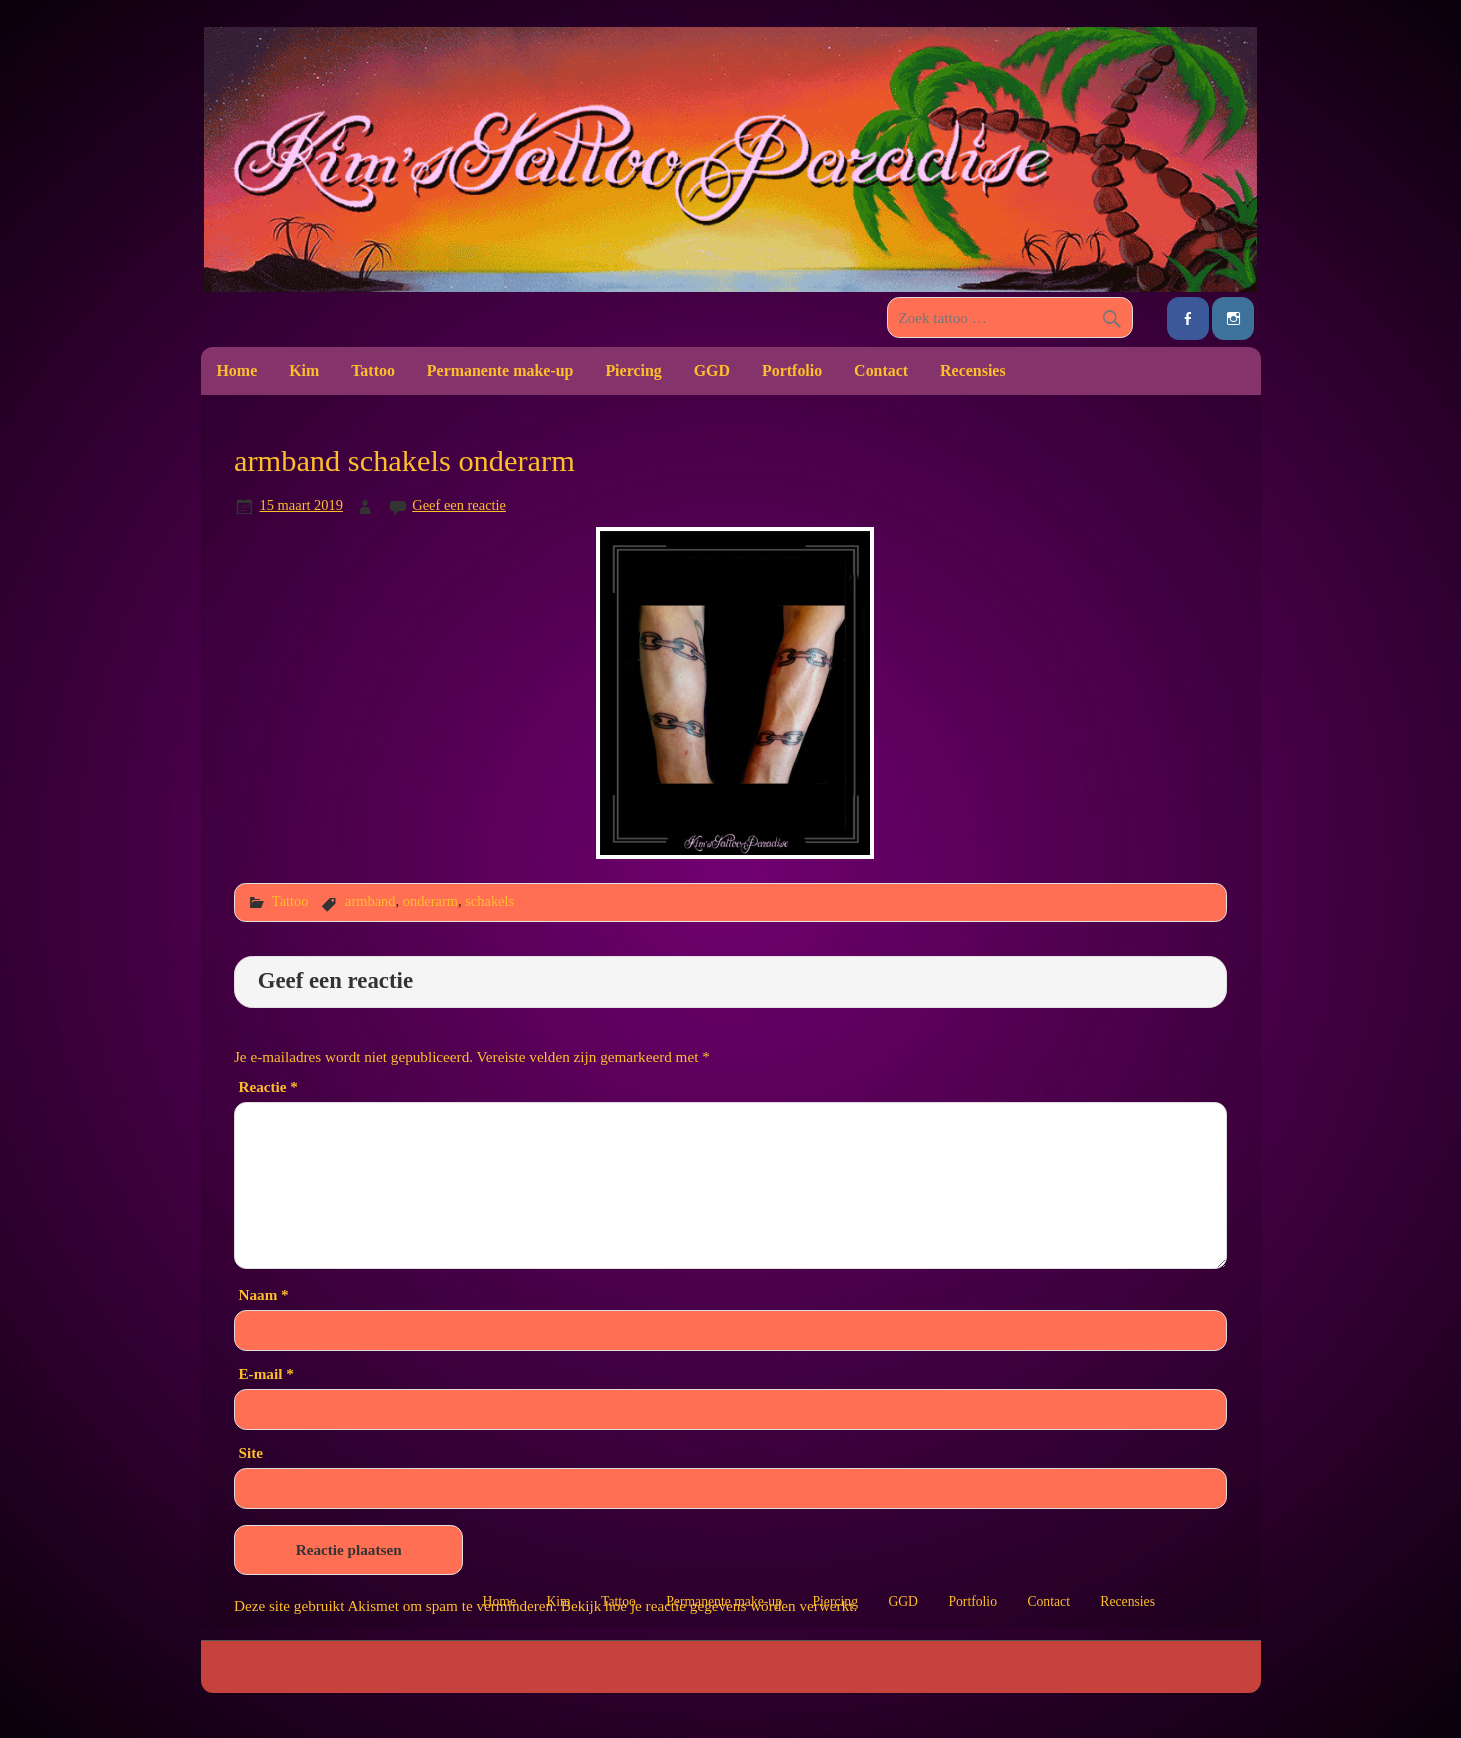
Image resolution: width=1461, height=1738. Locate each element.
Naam (263, 1294)
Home (236, 370)
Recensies (973, 370)
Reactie (267, 1086)
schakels (489, 901)
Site (250, 1452)
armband (370, 901)
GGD (712, 370)
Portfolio (792, 370)
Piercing (633, 370)
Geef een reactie (459, 505)
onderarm (430, 901)
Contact (881, 370)
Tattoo (373, 370)
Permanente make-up (500, 370)
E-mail (265, 1373)
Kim (304, 370)
